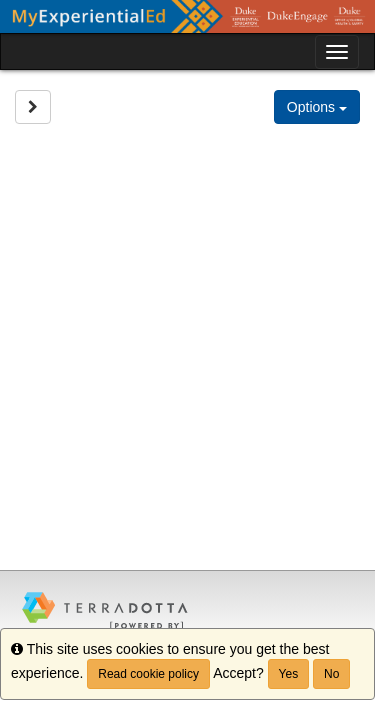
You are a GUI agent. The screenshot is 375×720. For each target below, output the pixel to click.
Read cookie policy (148, 674)
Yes (289, 674)
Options (317, 107)
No (331, 674)
